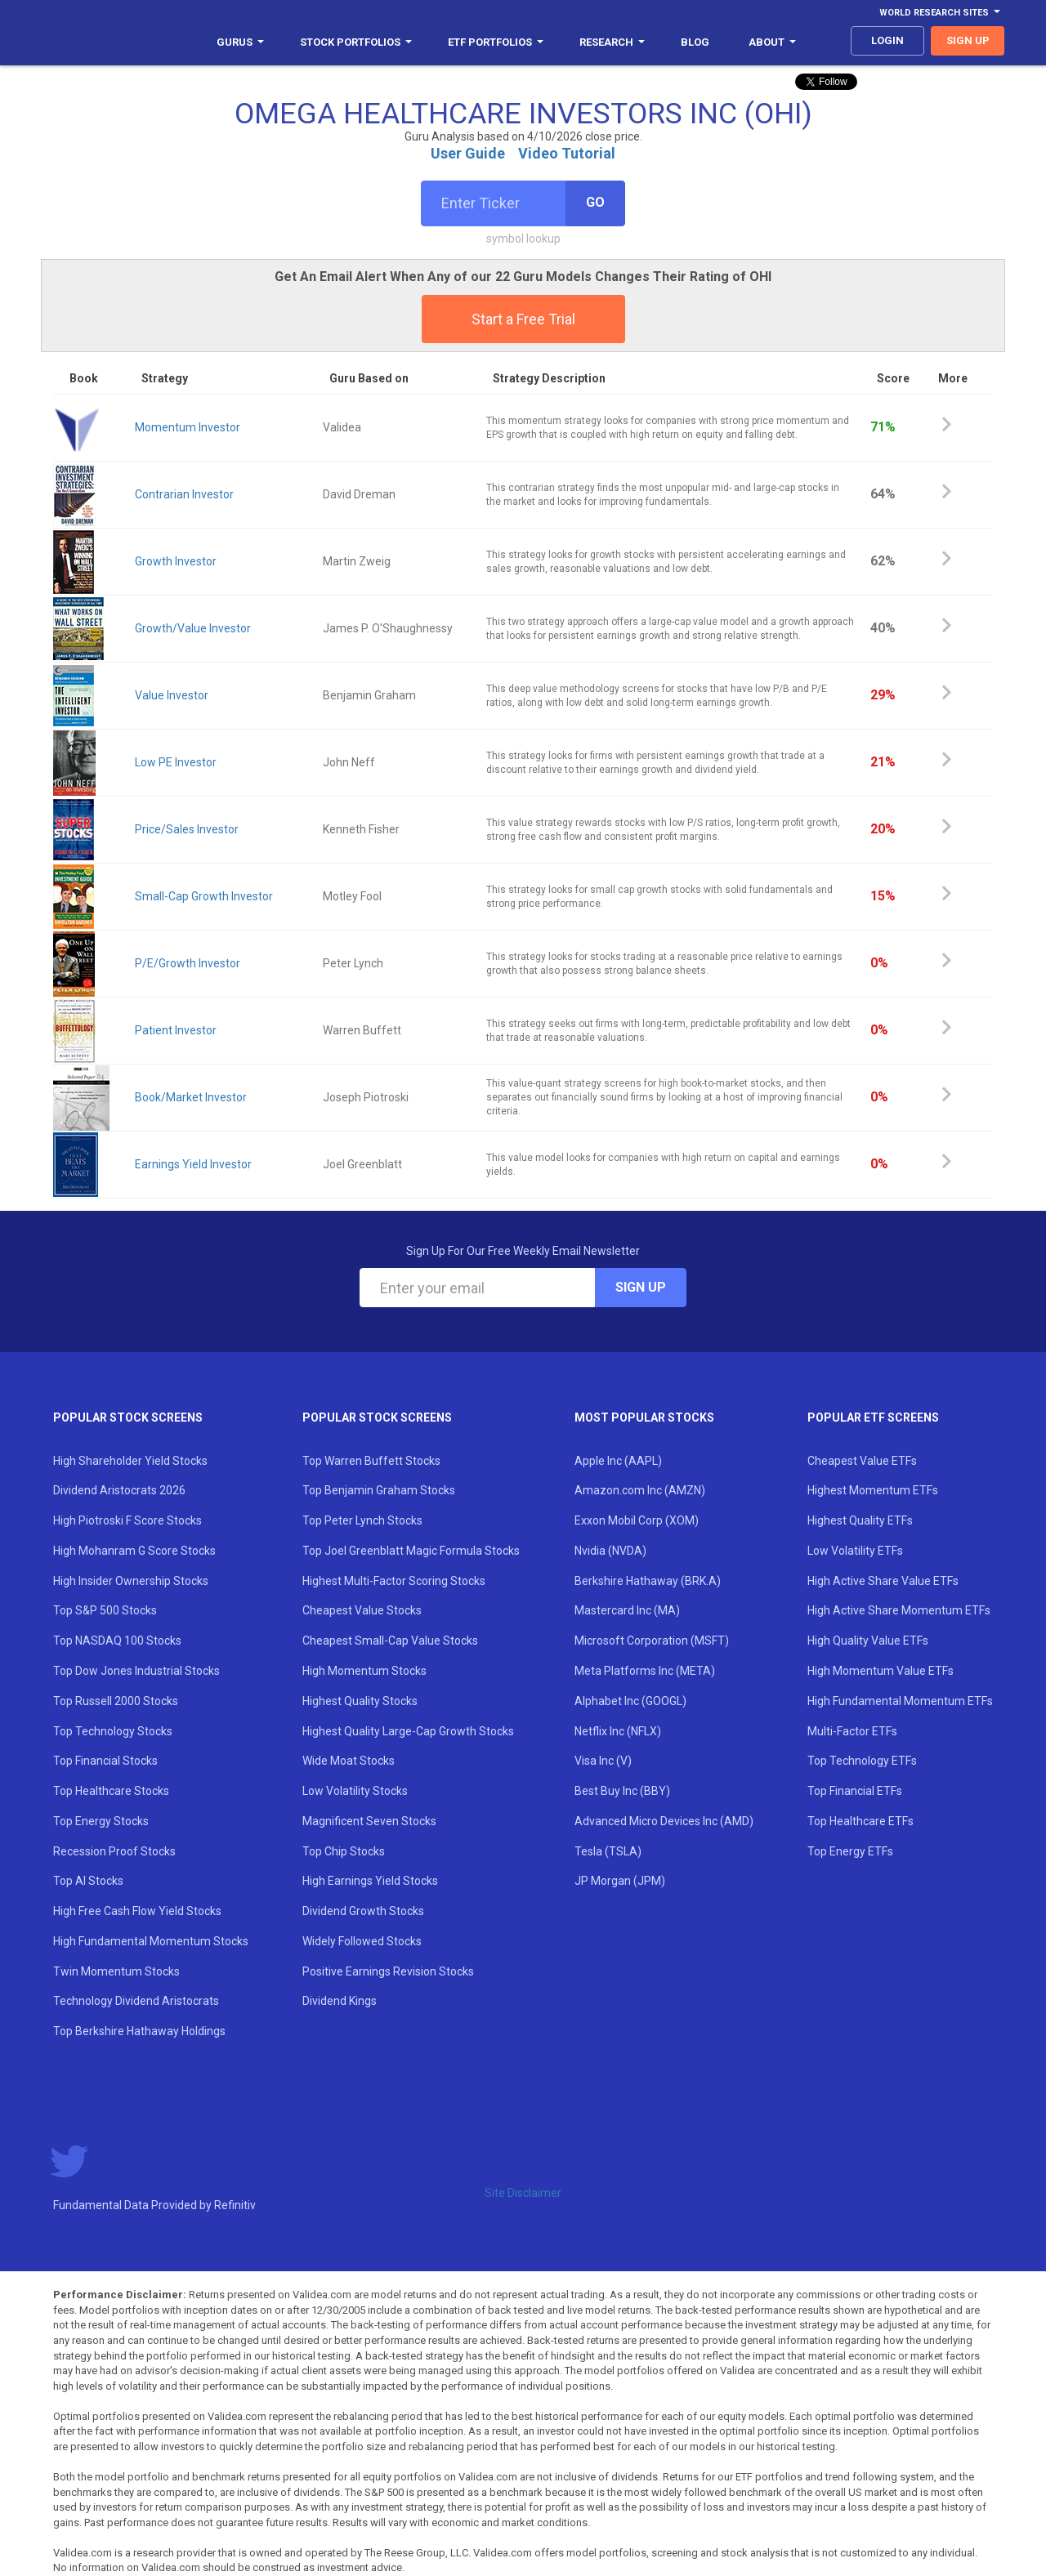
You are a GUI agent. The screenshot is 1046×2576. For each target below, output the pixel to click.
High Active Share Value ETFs (883, 1580)
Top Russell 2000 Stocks (115, 1701)
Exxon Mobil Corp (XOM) (636, 1520)
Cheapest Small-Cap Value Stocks (390, 1640)
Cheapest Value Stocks (362, 1610)
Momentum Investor (187, 427)
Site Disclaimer (523, 2192)
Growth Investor (176, 561)
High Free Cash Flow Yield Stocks (137, 1910)
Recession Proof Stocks (114, 1851)
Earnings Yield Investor (193, 1164)
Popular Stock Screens (128, 1417)
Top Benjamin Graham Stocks (378, 1490)
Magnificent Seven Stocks (369, 1821)
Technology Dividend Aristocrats (136, 2000)
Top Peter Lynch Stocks (362, 1520)
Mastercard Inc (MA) (627, 1610)
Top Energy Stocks (101, 1821)
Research (612, 42)
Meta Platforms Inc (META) (644, 1670)
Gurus (240, 42)
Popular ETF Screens (873, 1417)
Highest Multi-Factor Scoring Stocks (393, 1580)
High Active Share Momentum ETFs (898, 1610)
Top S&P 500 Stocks (105, 1610)
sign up (968, 40)
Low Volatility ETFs (855, 1550)
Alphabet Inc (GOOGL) (630, 1701)
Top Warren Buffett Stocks (371, 1460)
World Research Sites (939, 12)
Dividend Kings (339, 2000)
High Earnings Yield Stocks (370, 1880)
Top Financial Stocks (105, 1760)
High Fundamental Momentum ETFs (900, 1701)
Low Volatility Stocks (355, 1790)
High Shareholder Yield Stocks (130, 1460)
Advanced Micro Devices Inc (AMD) (663, 1821)
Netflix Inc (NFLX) (617, 1731)
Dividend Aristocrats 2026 (119, 1490)
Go (595, 202)
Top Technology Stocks (112, 1731)
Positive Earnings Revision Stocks (388, 1971)
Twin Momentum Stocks (116, 1971)
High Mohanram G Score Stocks (134, 1550)
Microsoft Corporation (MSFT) (651, 1640)
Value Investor (171, 695)
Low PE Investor (176, 762)
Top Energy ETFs (850, 1851)
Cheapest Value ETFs (862, 1460)
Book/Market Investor (191, 1097)
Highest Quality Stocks (360, 1701)
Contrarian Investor (184, 494)
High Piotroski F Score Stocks (127, 1520)
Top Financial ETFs (854, 1790)
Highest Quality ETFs (860, 1520)
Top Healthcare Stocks (111, 1790)
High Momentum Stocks (364, 1670)
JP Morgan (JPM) (619, 1880)
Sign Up (640, 1287)
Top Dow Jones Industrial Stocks (136, 1670)
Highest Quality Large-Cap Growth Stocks (408, 1731)
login (887, 40)
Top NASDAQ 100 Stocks (117, 1640)
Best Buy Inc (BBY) (622, 1790)
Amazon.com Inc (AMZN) (639, 1490)
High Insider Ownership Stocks (130, 1580)
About (772, 42)
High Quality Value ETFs (867, 1640)
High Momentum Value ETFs (880, 1670)
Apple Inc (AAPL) (618, 1460)
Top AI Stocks (88, 1880)
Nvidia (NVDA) (610, 1550)
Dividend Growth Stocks (363, 1910)
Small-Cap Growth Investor (204, 896)
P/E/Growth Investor (187, 963)
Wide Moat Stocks (348, 1760)
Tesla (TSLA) (607, 1851)
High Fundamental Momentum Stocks (150, 1941)
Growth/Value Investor (193, 628)
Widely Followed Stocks (362, 1941)
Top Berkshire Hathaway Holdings (139, 2031)
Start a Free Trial (523, 319)
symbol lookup (523, 238)
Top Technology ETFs (862, 1760)
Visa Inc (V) (603, 1760)
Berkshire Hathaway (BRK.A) (647, 1580)
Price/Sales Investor (187, 829)
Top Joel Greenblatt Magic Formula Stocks (411, 1550)
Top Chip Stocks (343, 1851)
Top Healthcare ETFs (860, 1821)
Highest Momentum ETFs (872, 1490)
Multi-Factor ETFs (852, 1731)
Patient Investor (176, 1030)
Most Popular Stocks (644, 1417)
